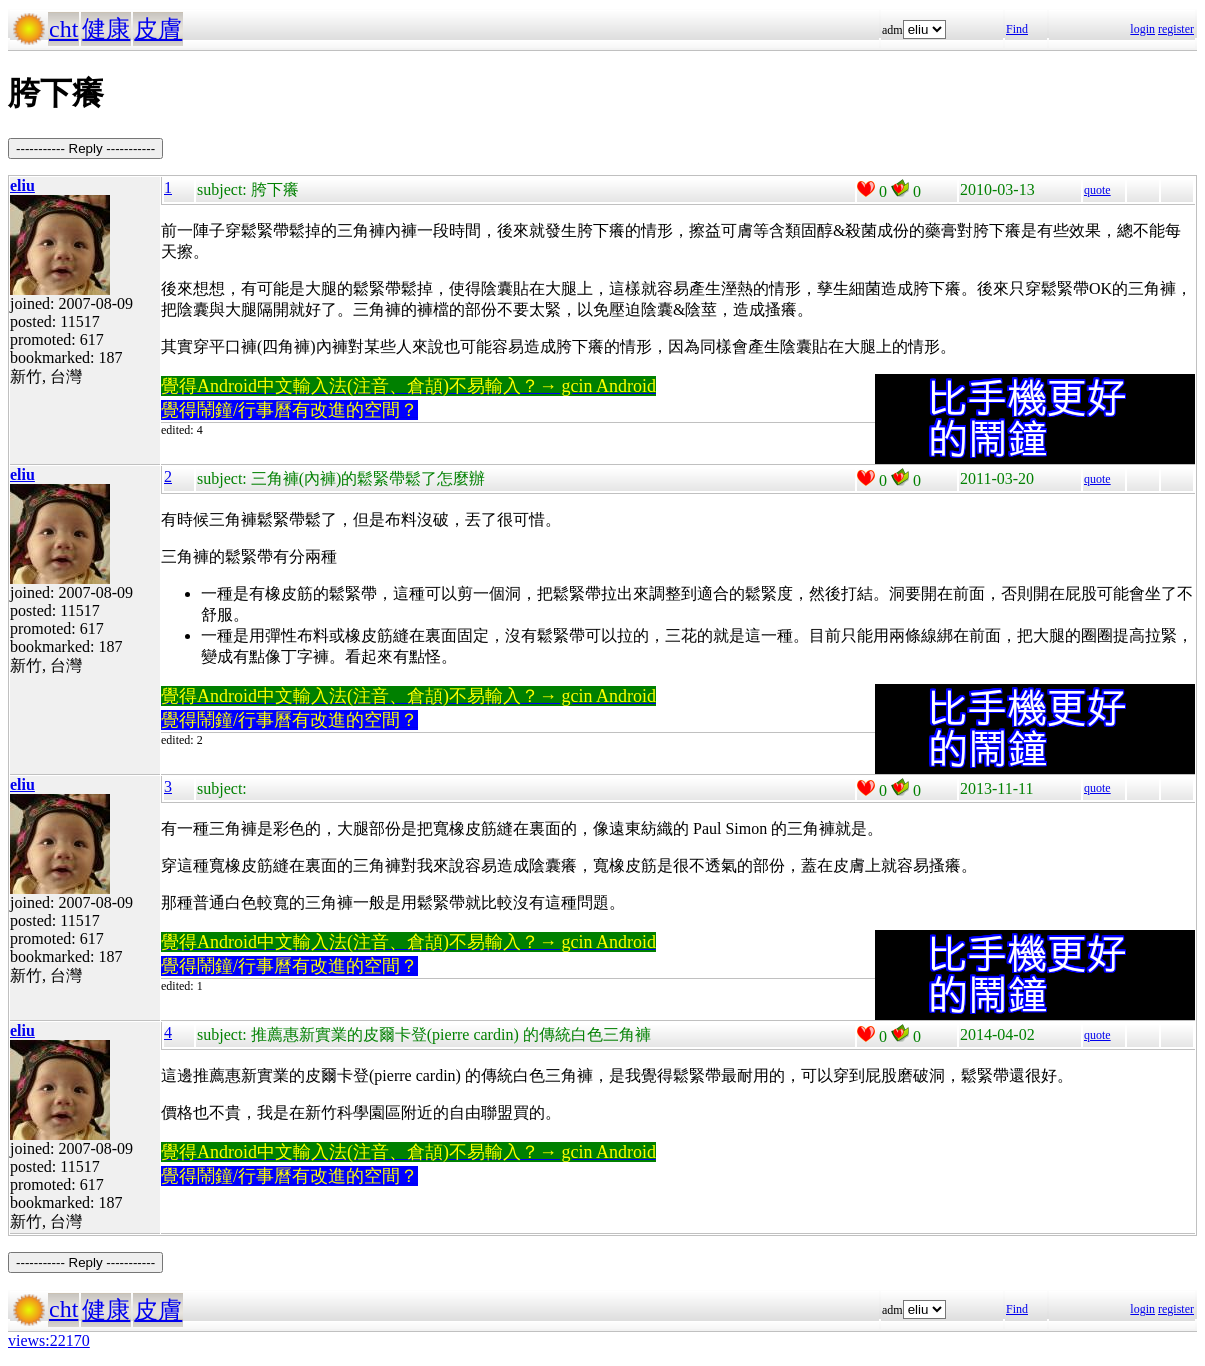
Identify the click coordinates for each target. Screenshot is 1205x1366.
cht (63, 29)
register (1176, 29)
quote (1097, 190)
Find (1017, 29)
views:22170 (49, 1340)
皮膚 (158, 29)
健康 (106, 29)
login (1142, 29)
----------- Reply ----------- (85, 148)
